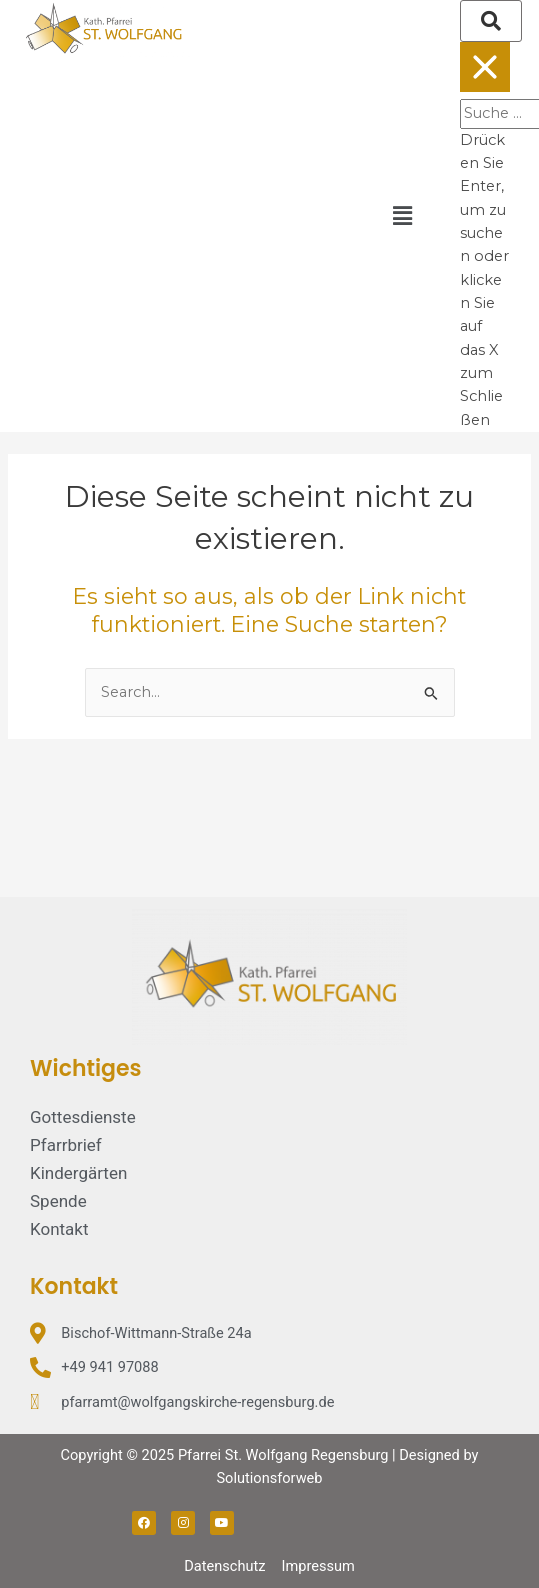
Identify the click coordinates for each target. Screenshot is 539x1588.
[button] (402, 216)
